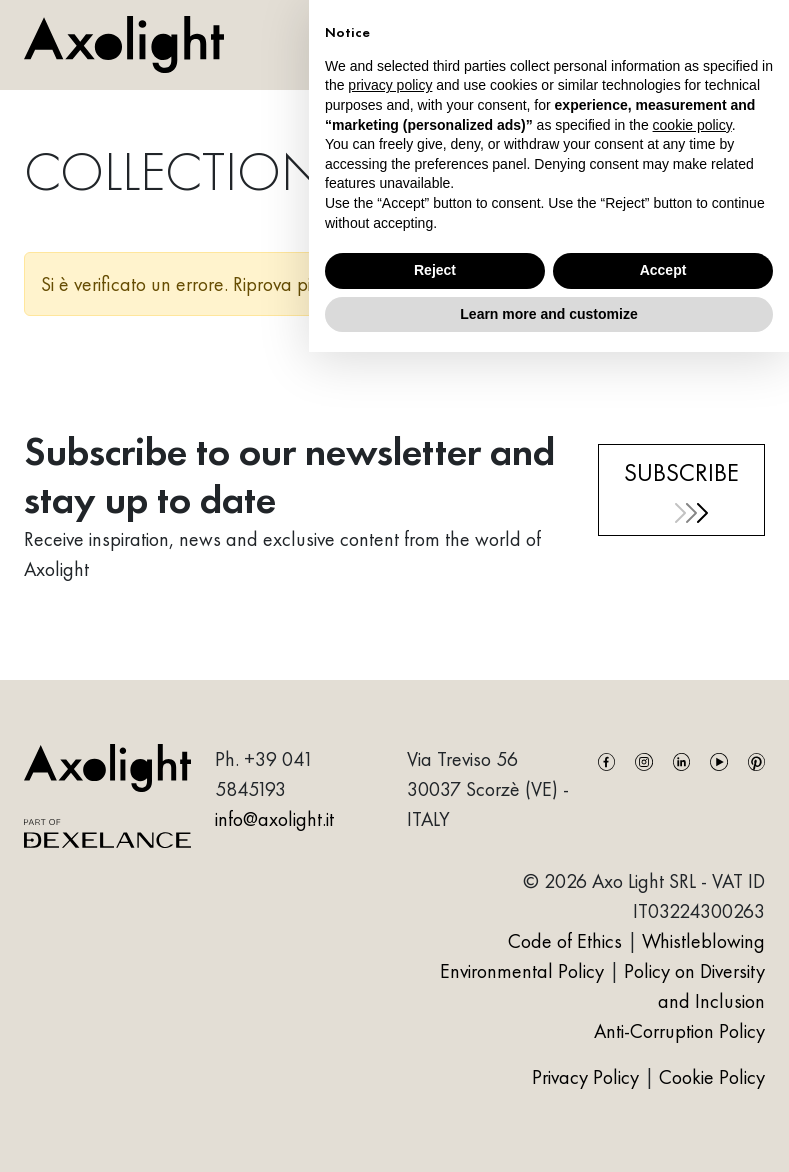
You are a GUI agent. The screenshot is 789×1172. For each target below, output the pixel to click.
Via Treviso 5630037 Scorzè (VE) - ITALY (488, 789)
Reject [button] (435, 270)
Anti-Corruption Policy (679, 1031)
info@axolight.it (274, 819)
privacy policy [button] (390, 85)
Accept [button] (663, 270)
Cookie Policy (712, 1077)
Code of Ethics (565, 941)
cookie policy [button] (692, 125)
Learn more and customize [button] (548, 314)
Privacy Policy (588, 1077)
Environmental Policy (522, 971)
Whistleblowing (703, 941)
